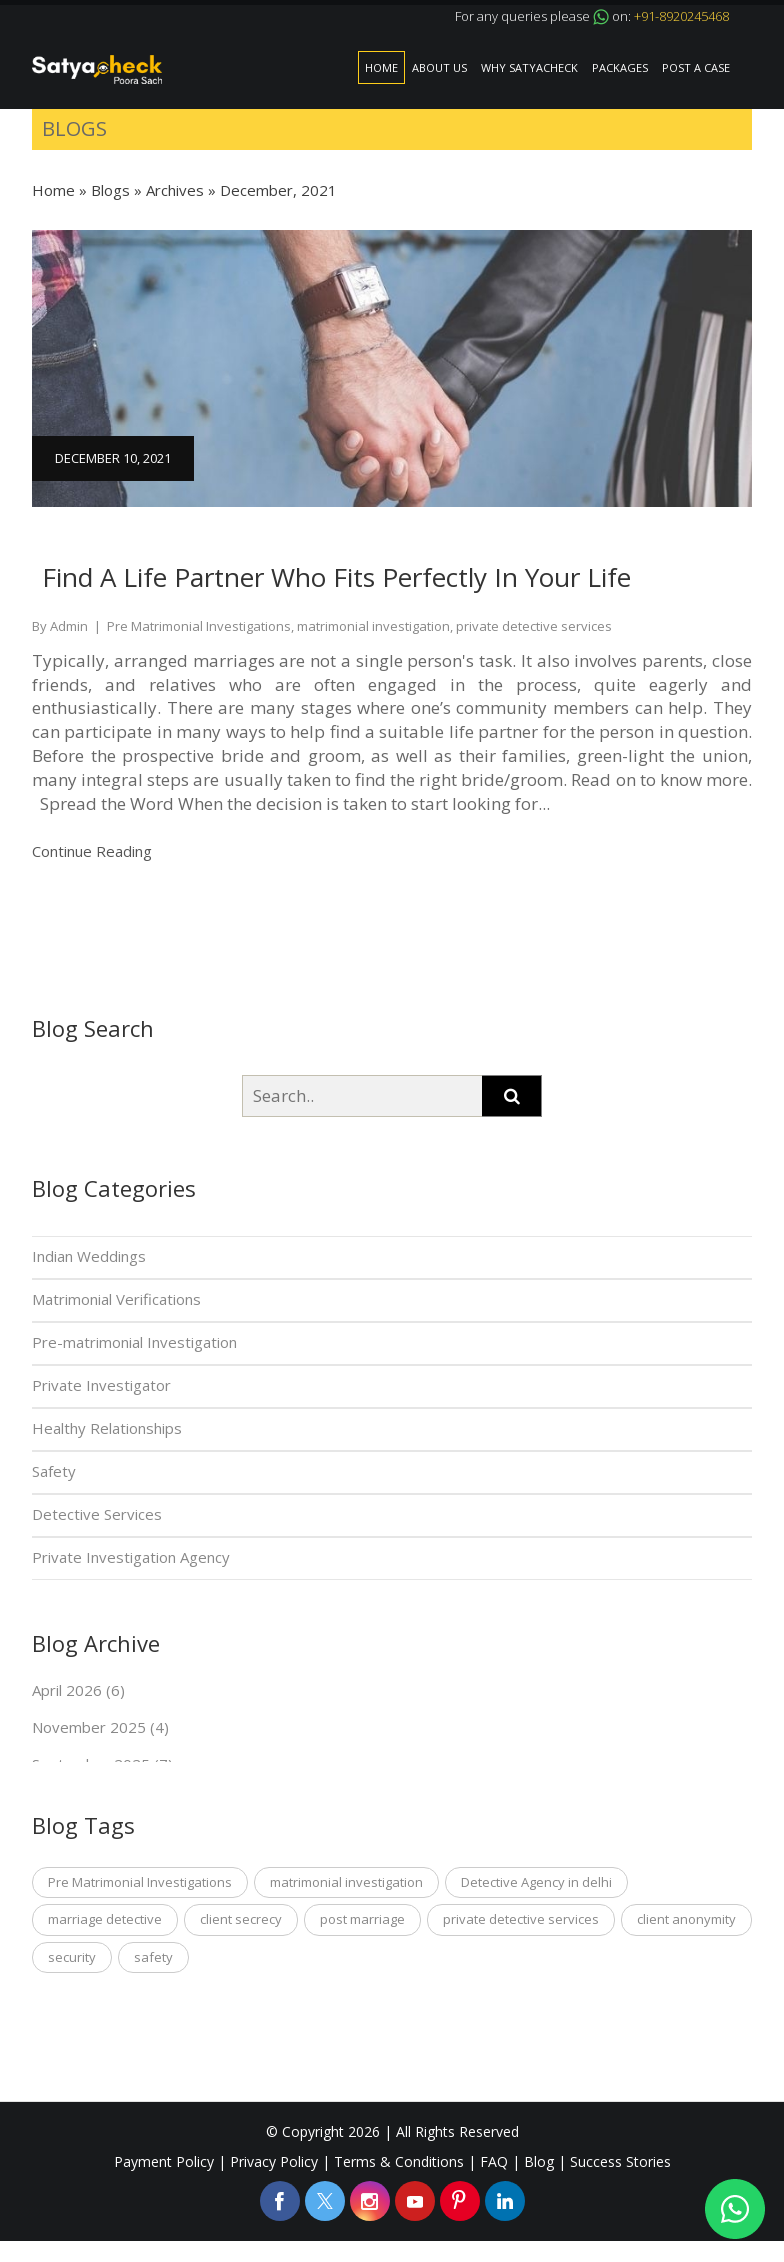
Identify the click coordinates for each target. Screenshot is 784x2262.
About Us (439, 67)
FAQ (494, 2161)
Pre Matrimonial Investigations (140, 1882)
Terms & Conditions (399, 2161)
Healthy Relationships (107, 1428)
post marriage (362, 1919)
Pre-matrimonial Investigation (134, 1342)
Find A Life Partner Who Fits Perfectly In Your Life (336, 577)
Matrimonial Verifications (116, 1299)
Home (381, 67)
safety (153, 1957)
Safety (54, 1471)
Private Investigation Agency (131, 1557)
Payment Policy (164, 2161)
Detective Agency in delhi (536, 1882)
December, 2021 (278, 190)
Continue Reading (94, 851)
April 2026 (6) (78, 1690)
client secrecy (241, 1919)
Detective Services (97, 1514)
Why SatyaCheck (529, 67)
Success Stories (620, 2161)
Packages (620, 67)
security (72, 1957)
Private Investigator (101, 1385)
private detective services (521, 1919)
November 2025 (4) (100, 1727)
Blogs (110, 190)
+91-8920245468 (681, 16)
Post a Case (696, 67)
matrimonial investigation (346, 1882)
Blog (539, 2161)
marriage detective (105, 1919)
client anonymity (686, 1919)
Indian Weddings (89, 1256)
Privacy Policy (274, 2161)
